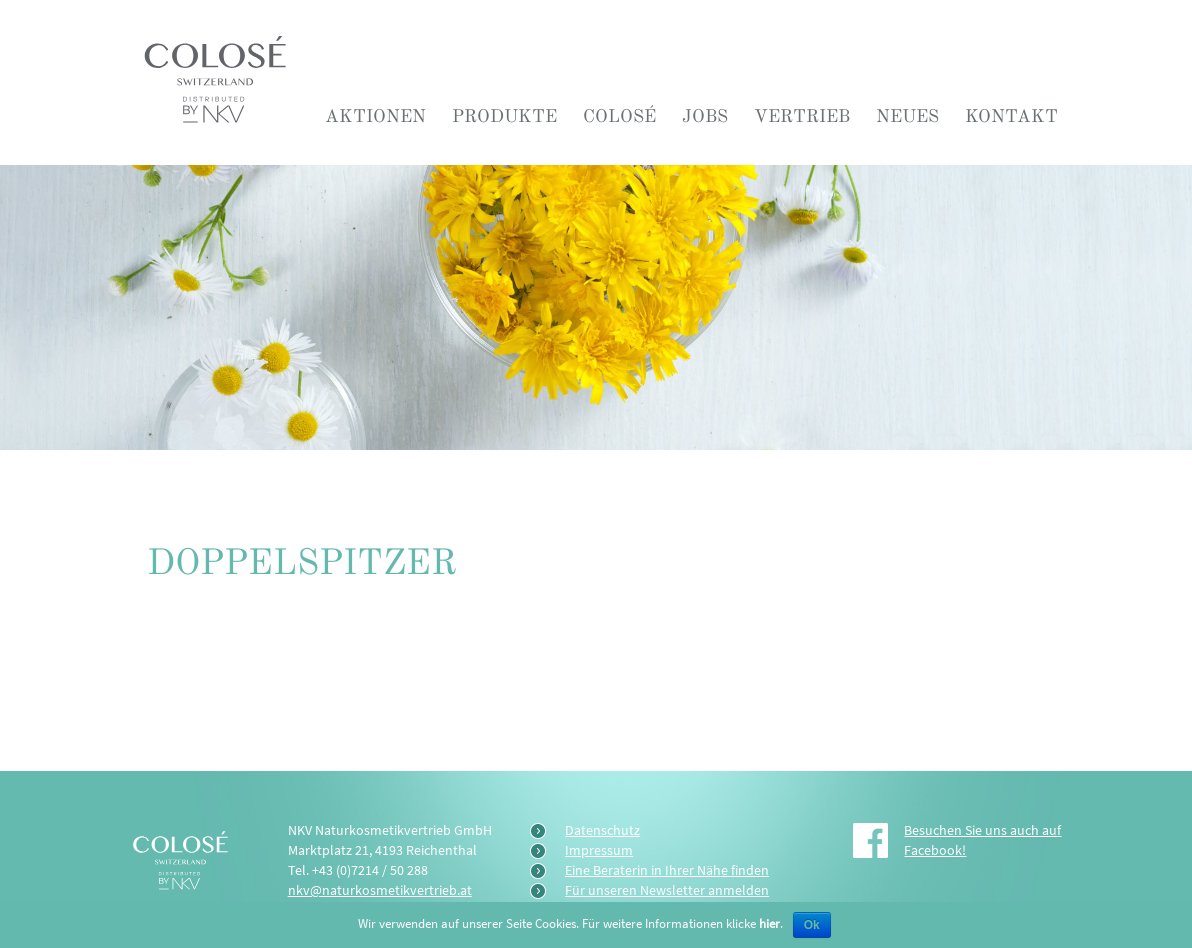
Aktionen (375, 116)
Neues (907, 116)
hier (769, 923)
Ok (812, 925)
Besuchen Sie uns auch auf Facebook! (982, 840)
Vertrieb (802, 116)
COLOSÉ (619, 116)
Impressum (599, 850)
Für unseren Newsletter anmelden (667, 890)
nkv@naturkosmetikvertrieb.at (380, 890)
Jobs (705, 116)
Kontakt (1011, 116)
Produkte (504, 116)
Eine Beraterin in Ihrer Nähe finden (667, 870)
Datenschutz (602, 830)
